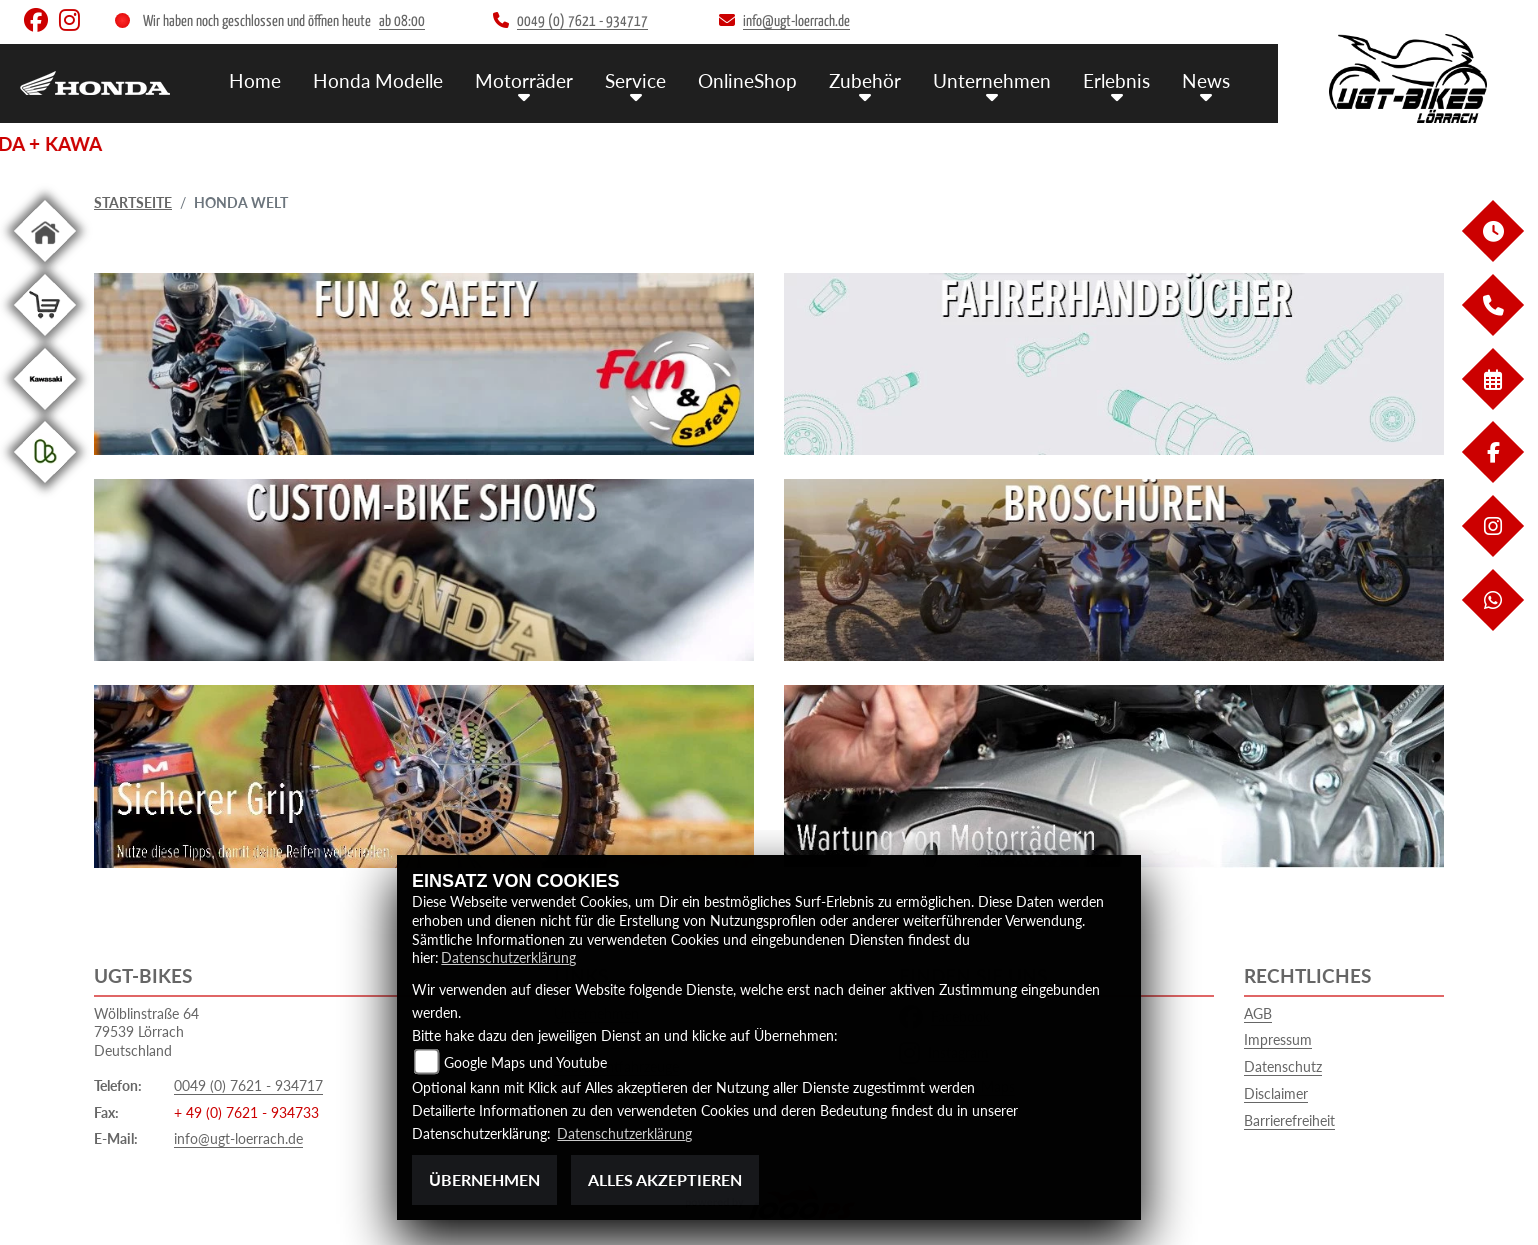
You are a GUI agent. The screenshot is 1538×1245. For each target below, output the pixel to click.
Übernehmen (484, 1179)
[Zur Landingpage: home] (45, 265)
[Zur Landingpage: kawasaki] (45, 413)
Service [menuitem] (635, 80)
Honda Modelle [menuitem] (378, 80)
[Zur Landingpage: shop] (45, 339)
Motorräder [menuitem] (524, 80)
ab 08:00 (402, 21)
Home (255, 80)
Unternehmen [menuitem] (992, 80)
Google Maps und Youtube (525, 1062)
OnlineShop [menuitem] (747, 80)
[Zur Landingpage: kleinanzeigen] (45, 486)
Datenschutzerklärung (508, 957)
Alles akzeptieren (665, 1179)
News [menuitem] (1206, 80)
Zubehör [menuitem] (865, 80)
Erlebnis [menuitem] (1116, 80)
